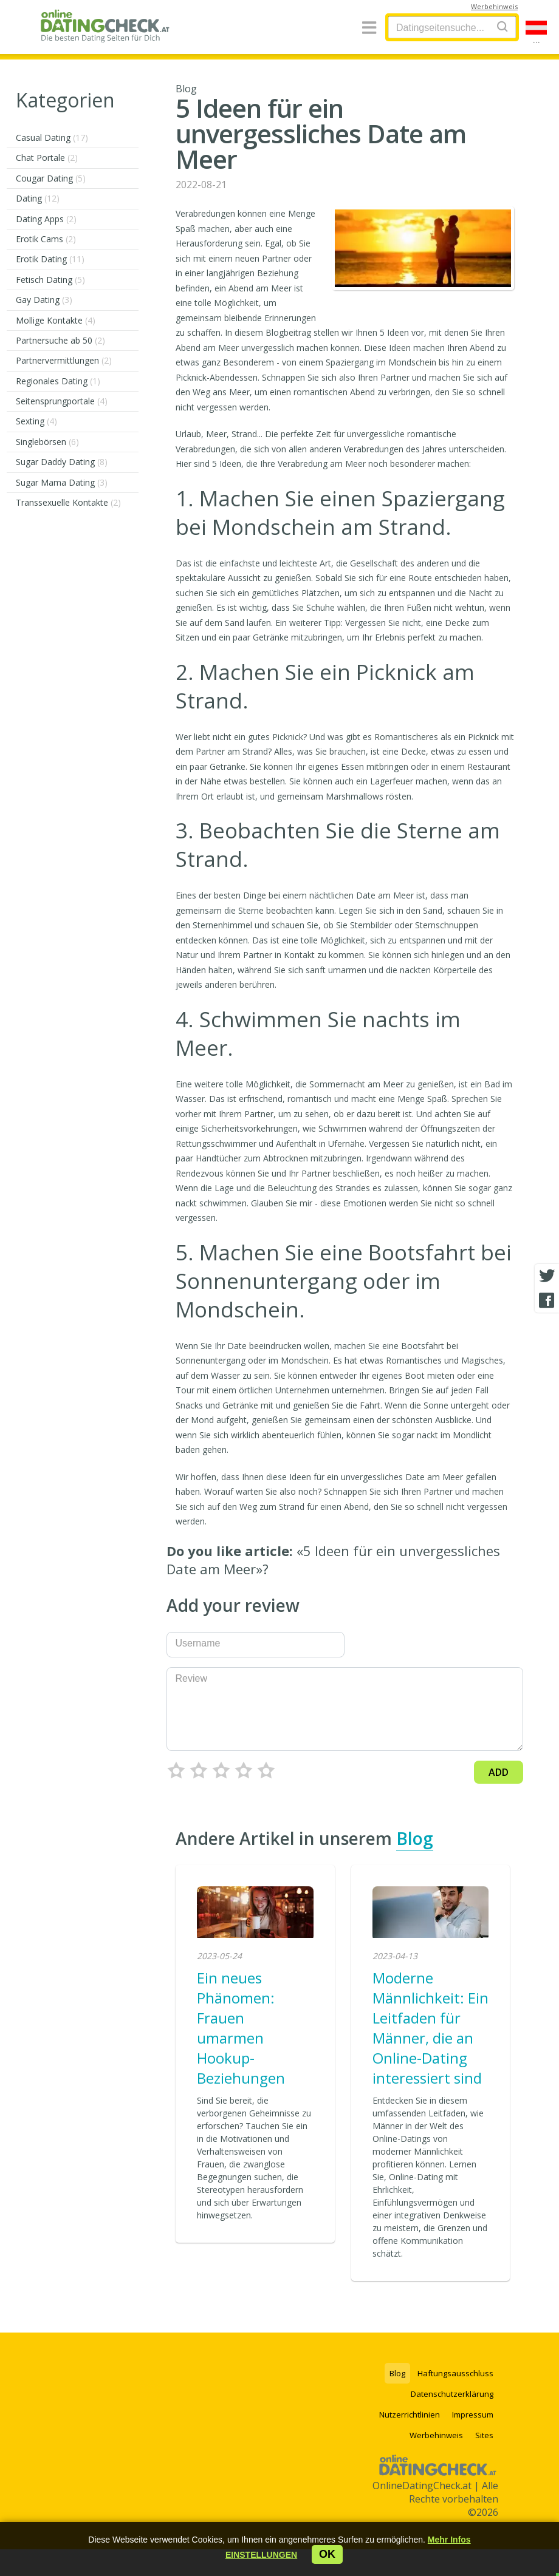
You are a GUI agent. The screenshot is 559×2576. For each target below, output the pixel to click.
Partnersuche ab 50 (60, 340)
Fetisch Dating (50, 279)
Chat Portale (47, 157)
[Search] (502, 26)
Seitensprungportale (62, 401)
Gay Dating (44, 299)
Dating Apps (46, 219)
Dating (38, 198)
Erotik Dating (50, 259)
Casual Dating (52, 137)
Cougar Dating (51, 178)
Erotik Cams (46, 239)
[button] (261, 2555)
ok (327, 2554)
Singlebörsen (47, 441)
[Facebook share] (547, 1300)
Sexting (36, 421)
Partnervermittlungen (64, 360)
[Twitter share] (547, 1276)
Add (499, 1772)
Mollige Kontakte (55, 320)
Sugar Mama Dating (62, 482)
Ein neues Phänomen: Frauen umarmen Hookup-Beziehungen (241, 2028)
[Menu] (369, 28)
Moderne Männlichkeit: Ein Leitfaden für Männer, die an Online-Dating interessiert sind (430, 2028)
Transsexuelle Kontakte (68, 502)
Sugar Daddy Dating (62, 461)
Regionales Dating (58, 381)
